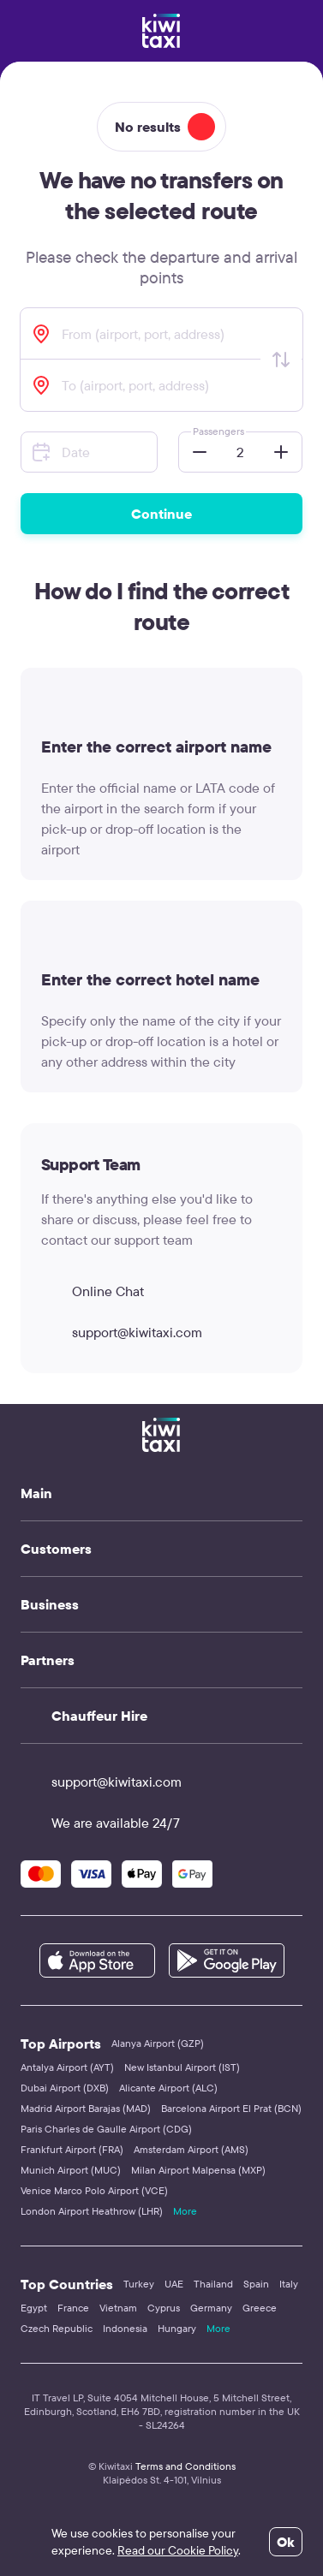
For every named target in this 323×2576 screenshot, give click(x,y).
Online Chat (92, 1291)
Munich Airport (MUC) (71, 2169)
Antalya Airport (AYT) (67, 2067)
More (185, 2210)
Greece (259, 2307)
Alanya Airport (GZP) (157, 2043)
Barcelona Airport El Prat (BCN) (231, 2108)
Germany (211, 2307)
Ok (286, 2541)
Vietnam (118, 2307)
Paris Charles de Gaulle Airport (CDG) (106, 2128)
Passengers (218, 431)
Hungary (177, 2328)
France (73, 2307)
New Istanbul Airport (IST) (182, 2067)
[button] (194, 452)
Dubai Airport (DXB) (65, 2087)
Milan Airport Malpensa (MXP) (198, 2169)
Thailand (213, 2283)
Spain (256, 2283)
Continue (161, 513)
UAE (173, 2283)
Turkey (138, 2283)
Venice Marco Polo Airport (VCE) (94, 2190)
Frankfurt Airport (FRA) (72, 2149)
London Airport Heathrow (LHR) (92, 2210)
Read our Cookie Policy (177, 2550)
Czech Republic (57, 2328)
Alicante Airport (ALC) (168, 2087)
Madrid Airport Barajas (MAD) (86, 2108)
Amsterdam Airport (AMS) (191, 2149)
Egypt (34, 2307)
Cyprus (163, 2307)
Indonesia (125, 2328)
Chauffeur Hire (99, 1715)
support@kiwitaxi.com (121, 1332)
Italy (288, 2283)
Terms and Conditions (185, 2466)
